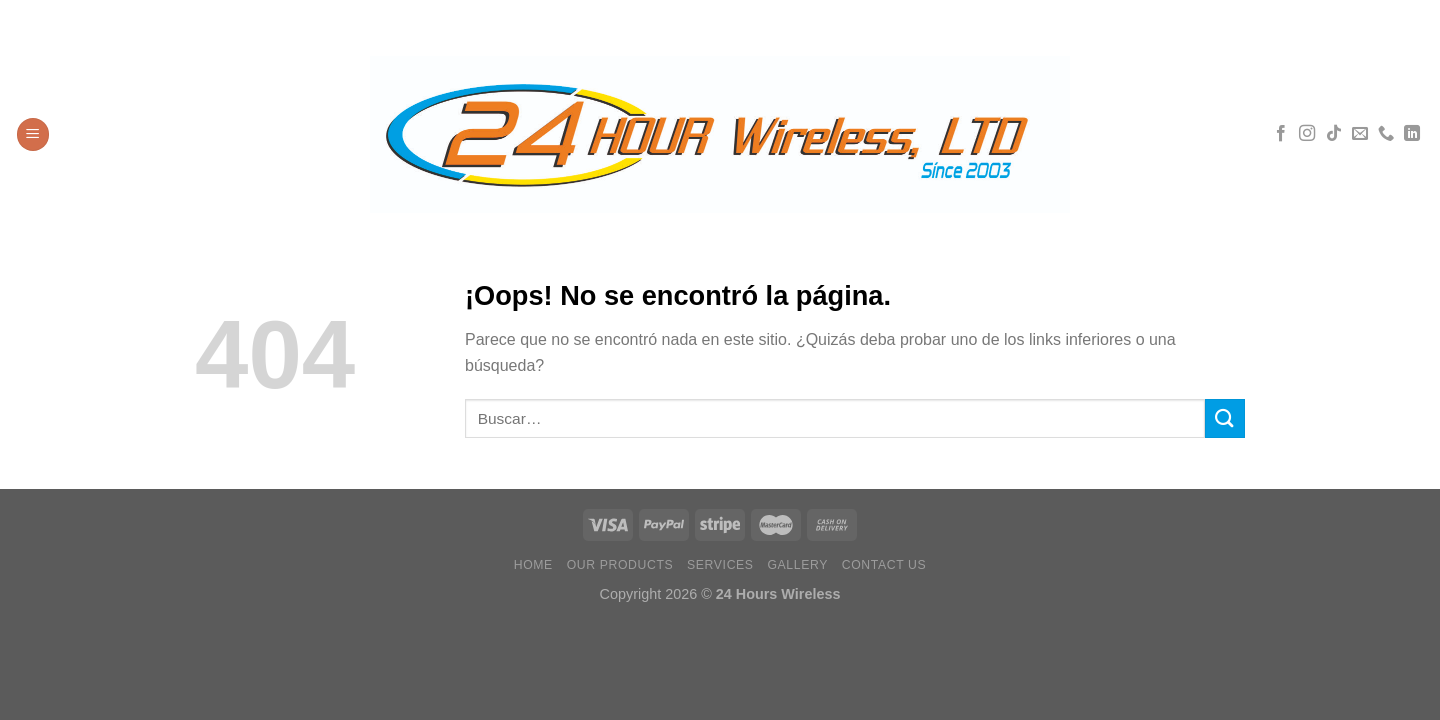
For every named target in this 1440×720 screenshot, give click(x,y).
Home (533, 565)
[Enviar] (1225, 418)
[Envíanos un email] (1360, 134)
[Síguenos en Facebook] (1281, 134)
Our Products (620, 565)
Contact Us (884, 565)
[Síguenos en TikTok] (1334, 134)
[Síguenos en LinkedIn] (1412, 134)
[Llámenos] (1386, 134)
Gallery (797, 565)
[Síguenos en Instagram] (1307, 134)
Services (720, 565)
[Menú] (33, 134)
